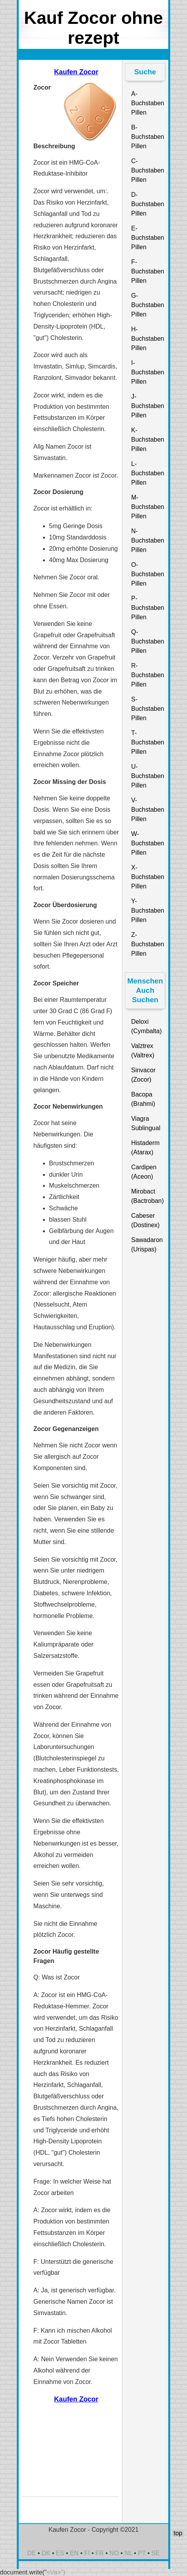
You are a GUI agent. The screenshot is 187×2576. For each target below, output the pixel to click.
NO (114, 2553)
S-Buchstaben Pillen (147, 708)
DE (31, 2553)
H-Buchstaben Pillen (147, 338)
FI (87, 2553)
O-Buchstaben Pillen (147, 574)
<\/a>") (56, 2572)
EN (74, 2553)
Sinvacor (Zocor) (143, 1075)
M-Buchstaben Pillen (147, 507)
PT (142, 2553)
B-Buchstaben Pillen (147, 136)
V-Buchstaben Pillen (147, 809)
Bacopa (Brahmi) (143, 1099)
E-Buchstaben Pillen (147, 237)
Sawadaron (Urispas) (147, 1245)
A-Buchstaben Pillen (147, 103)
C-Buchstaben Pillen (147, 170)
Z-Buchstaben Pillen (147, 944)
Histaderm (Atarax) (145, 1148)
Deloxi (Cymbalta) (146, 1026)
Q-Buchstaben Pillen (147, 641)
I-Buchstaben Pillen (147, 372)
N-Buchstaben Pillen (147, 540)
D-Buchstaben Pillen (147, 204)
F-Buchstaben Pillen (147, 271)
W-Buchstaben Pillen (147, 843)
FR (100, 2553)
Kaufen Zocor (76, 72)
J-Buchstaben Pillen (147, 406)
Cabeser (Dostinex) (145, 1220)
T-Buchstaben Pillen (147, 742)
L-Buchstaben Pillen (147, 473)
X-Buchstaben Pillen (147, 877)
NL (128, 2553)
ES (60, 2553)
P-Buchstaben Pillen (147, 607)
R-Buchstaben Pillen (147, 675)
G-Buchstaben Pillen (147, 305)
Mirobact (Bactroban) (147, 1196)
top (178, 2533)
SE (155, 2553)
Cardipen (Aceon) (144, 1172)
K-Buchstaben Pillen (147, 439)
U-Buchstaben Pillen (147, 776)
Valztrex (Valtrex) (142, 1051)
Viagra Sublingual (145, 1123)
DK (46, 2553)
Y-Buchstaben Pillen (147, 910)
